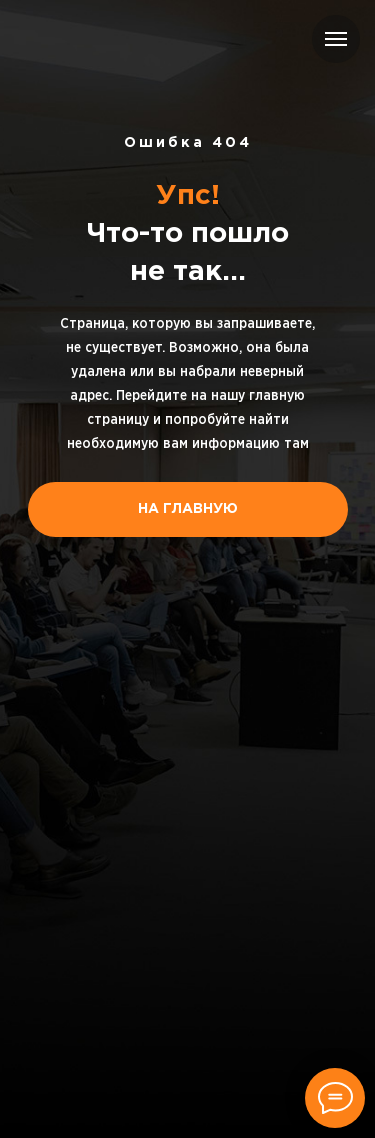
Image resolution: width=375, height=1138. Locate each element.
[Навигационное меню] (336, 39)
